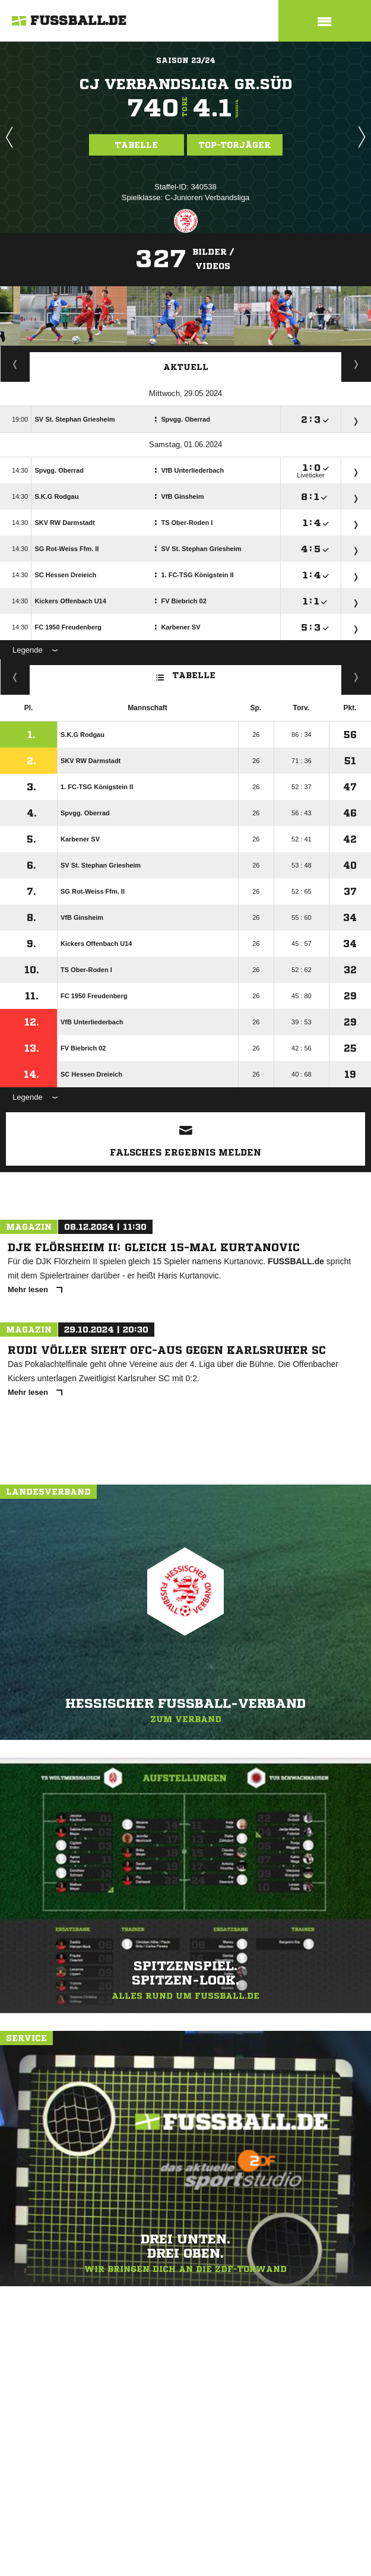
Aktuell (185, 367)
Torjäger (15, 364)
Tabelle (136, 145)
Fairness (15, 677)
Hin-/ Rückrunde (356, 677)
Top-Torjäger (235, 145)
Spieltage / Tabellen (356, 364)
